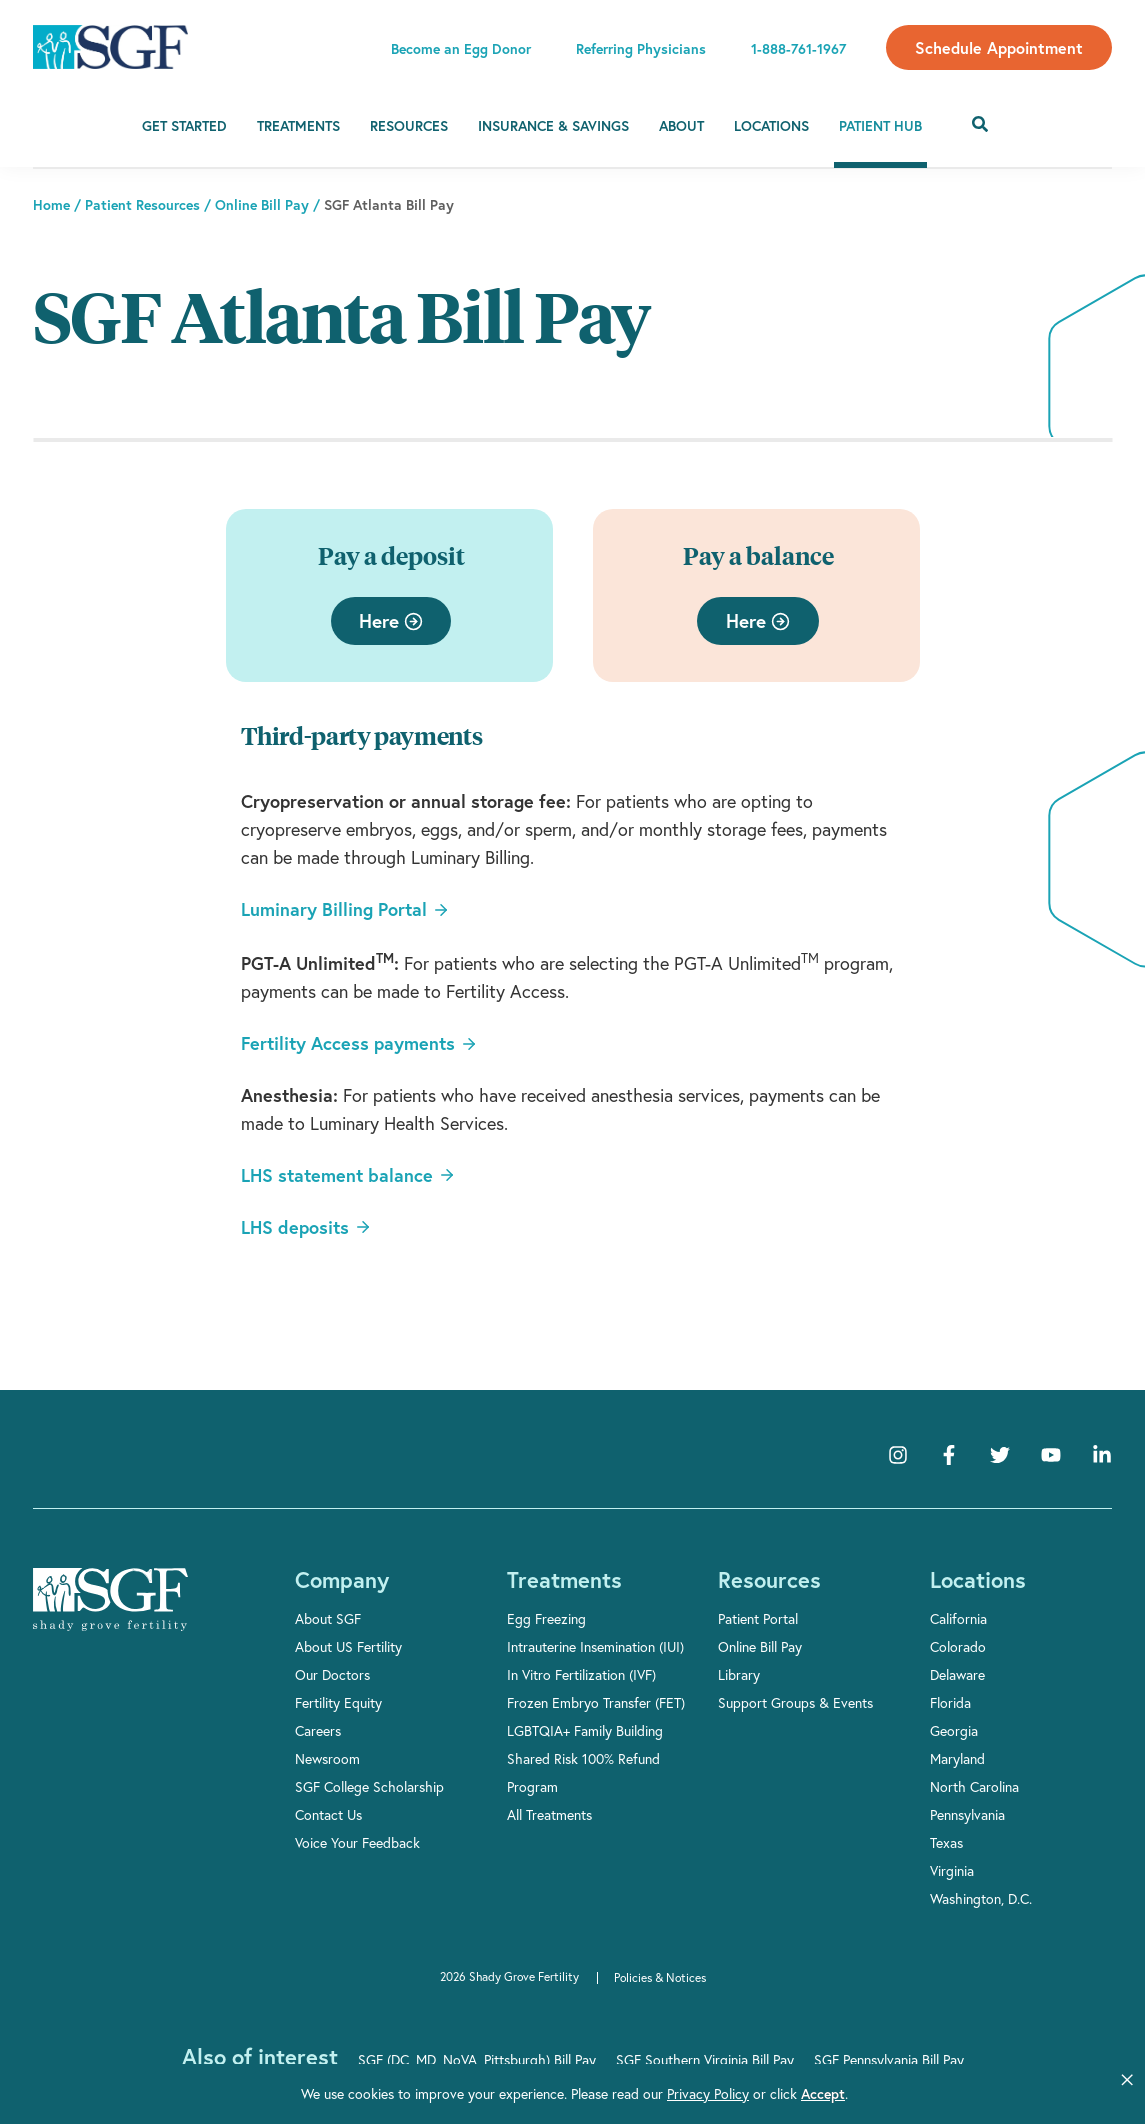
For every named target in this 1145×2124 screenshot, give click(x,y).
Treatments (298, 126)
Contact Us (328, 1814)
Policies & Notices (660, 1977)
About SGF (328, 1618)
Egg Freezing (546, 1618)
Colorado (958, 1646)
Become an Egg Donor (461, 49)
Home (51, 205)
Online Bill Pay (262, 205)
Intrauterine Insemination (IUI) (595, 1646)
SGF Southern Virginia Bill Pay (705, 2059)
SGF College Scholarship (369, 1786)
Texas (946, 1842)
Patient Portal (758, 1618)
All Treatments (549, 1814)
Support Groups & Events (795, 1702)
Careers (318, 1730)
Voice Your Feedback (357, 1842)
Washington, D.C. (981, 1898)
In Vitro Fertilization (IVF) (581, 1674)
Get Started (184, 126)
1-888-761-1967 (798, 49)
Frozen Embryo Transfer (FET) (596, 1702)
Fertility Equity (338, 1702)
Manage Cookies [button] (865, 2094)
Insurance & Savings (553, 126)
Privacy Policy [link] (635, 2094)
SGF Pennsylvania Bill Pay (889, 2059)
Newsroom (327, 1758)
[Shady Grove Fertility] (110, 1600)
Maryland (957, 1758)
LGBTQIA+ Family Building (585, 1730)
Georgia (954, 1730)
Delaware (957, 1674)
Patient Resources (142, 205)
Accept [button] (736, 2094)
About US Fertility (348, 1646)
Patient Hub (880, 126)
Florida (950, 1702)
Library (739, 1674)
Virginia (952, 1870)
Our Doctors (332, 1674)
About (681, 126)
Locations (771, 126)
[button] (1127, 2080)
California (958, 1618)
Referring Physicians (641, 49)
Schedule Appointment (999, 47)
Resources (409, 126)
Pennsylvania (967, 1814)
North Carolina (974, 1786)
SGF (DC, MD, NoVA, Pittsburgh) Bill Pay (477, 2059)
